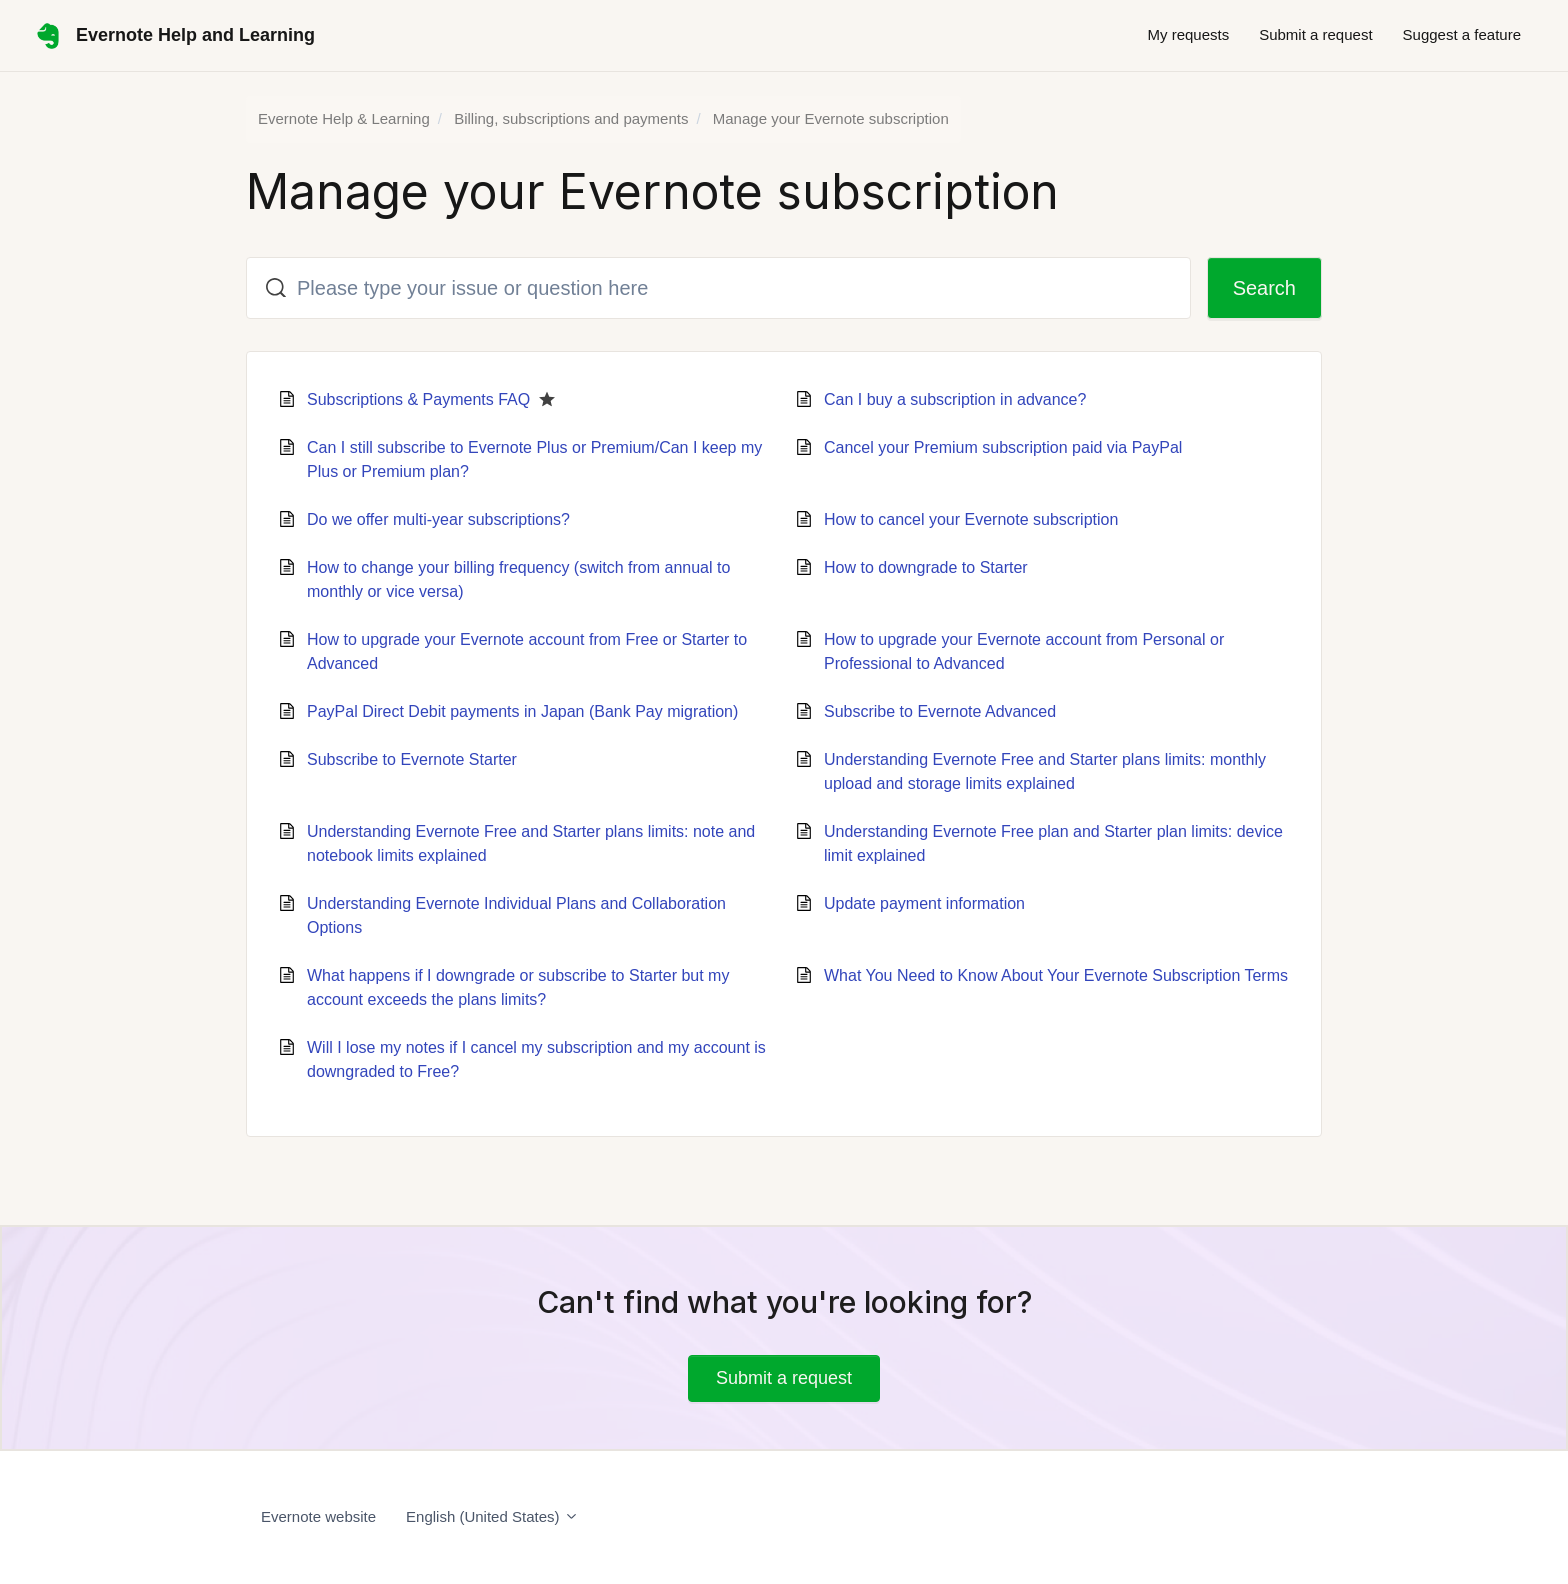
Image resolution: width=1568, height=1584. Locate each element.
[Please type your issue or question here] (718, 288)
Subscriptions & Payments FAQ (418, 399)
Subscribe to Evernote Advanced (940, 711)
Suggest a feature (1462, 34)
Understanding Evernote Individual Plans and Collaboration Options (516, 915)
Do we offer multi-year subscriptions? (438, 519)
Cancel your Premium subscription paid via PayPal (1003, 447)
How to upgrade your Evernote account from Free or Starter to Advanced (527, 651)
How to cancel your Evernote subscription (971, 519)
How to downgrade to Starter (926, 567)
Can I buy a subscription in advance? (955, 399)
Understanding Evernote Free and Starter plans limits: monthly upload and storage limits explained (1045, 771)
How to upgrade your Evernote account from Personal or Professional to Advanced (1024, 651)
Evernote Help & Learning (344, 118)
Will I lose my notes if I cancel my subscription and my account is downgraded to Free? (536, 1059)
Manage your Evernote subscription (831, 118)
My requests (1188, 34)
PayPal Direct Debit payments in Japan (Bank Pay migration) (522, 711)
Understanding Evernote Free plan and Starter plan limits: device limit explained (1053, 843)
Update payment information (924, 903)
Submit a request (1315, 34)
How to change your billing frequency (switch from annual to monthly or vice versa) (518, 579)
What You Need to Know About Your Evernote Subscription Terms (1056, 975)
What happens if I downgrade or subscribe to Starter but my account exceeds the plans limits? (518, 987)
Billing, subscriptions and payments (571, 118)
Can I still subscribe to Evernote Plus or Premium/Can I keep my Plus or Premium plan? (534, 459)
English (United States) (492, 1516)
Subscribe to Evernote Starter (412, 759)
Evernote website (318, 1516)
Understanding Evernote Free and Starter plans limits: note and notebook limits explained (531, 843)
